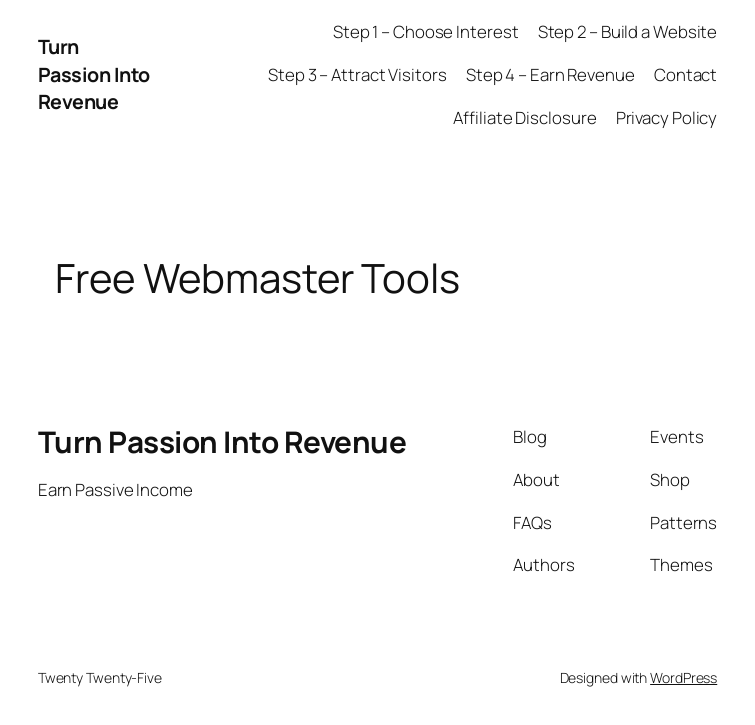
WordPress (683, 677)
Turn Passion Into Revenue (94, 74)
